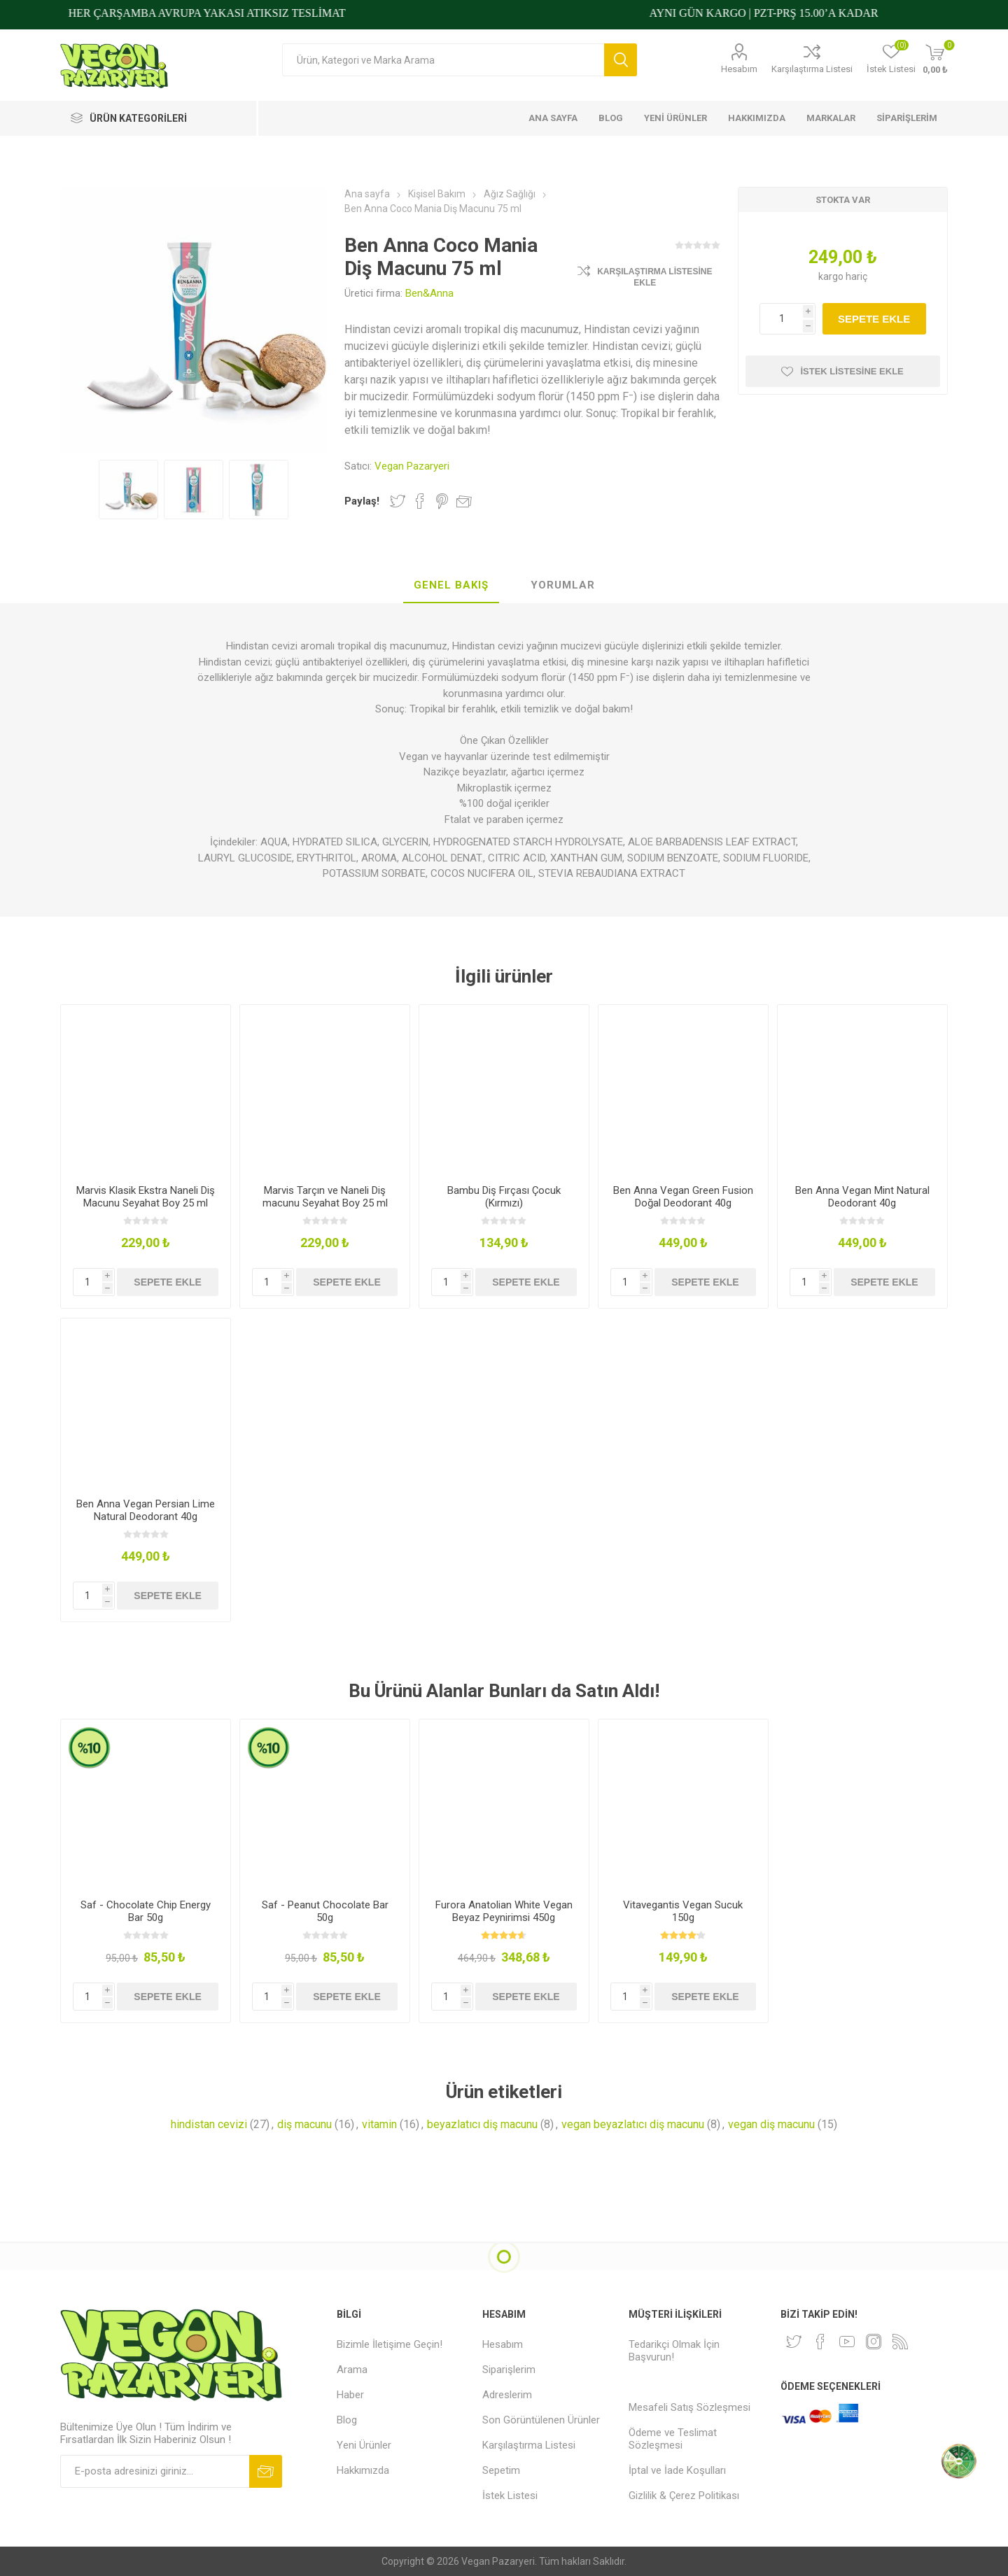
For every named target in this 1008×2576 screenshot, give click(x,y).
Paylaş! (361, 501)
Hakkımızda (363, 2470)
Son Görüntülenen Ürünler (541, 2420)
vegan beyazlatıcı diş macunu (632, 2124)
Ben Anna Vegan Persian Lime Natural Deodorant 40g (145, 1510)
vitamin (379, 2124)
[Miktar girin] (788, 319)
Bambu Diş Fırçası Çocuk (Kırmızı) (504, 1196)
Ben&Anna (429, 293)
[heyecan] (794, 2341)
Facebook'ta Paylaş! (420, 501)
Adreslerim (507, 2394)
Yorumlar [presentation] (563, 585)
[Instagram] (873, 2341)
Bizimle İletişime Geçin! (389, 2344)
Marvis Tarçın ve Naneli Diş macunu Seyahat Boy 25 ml (325, 1196)
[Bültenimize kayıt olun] (154, 2471)
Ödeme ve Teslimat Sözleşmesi (673, 2438)
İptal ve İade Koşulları (677, 2470)
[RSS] (900, 2341)
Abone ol (265, 2471)
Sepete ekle (874, 319)
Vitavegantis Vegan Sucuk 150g (683, 1911)
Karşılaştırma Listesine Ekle (654, 277)
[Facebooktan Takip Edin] (820, 2341)
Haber (350, 2394)
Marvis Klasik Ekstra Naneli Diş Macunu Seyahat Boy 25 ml (145, 1196)
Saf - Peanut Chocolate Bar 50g (325, 1911)
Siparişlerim (509, 2369)
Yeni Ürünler (364, 2445)
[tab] (451, 585)
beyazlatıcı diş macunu (482, 2124)
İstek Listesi (510, 2495)
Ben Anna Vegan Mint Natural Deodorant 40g (862, 1196)
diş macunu (304, 2124)
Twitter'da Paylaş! (397, 501)
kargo (832, 276)
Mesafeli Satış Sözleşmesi (689, 2407)
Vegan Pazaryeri (411, 466)
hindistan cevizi (209, 2124)
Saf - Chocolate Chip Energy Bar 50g (145, 1911)
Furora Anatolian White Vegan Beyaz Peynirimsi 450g (504, 1911)
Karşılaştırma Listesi (812, 69)
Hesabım (739, 69)
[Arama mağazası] (443, 59)
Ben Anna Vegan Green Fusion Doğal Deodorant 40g (683, 1196)
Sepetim (501, 2470)
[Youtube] (847, 2341)
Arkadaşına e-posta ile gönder (464, 501)
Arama (620, 59)
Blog (347, 2420)
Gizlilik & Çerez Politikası (684, 2495)
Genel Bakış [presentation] (451, 585)
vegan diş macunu (771, 2124)
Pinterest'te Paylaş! (442, 501)
